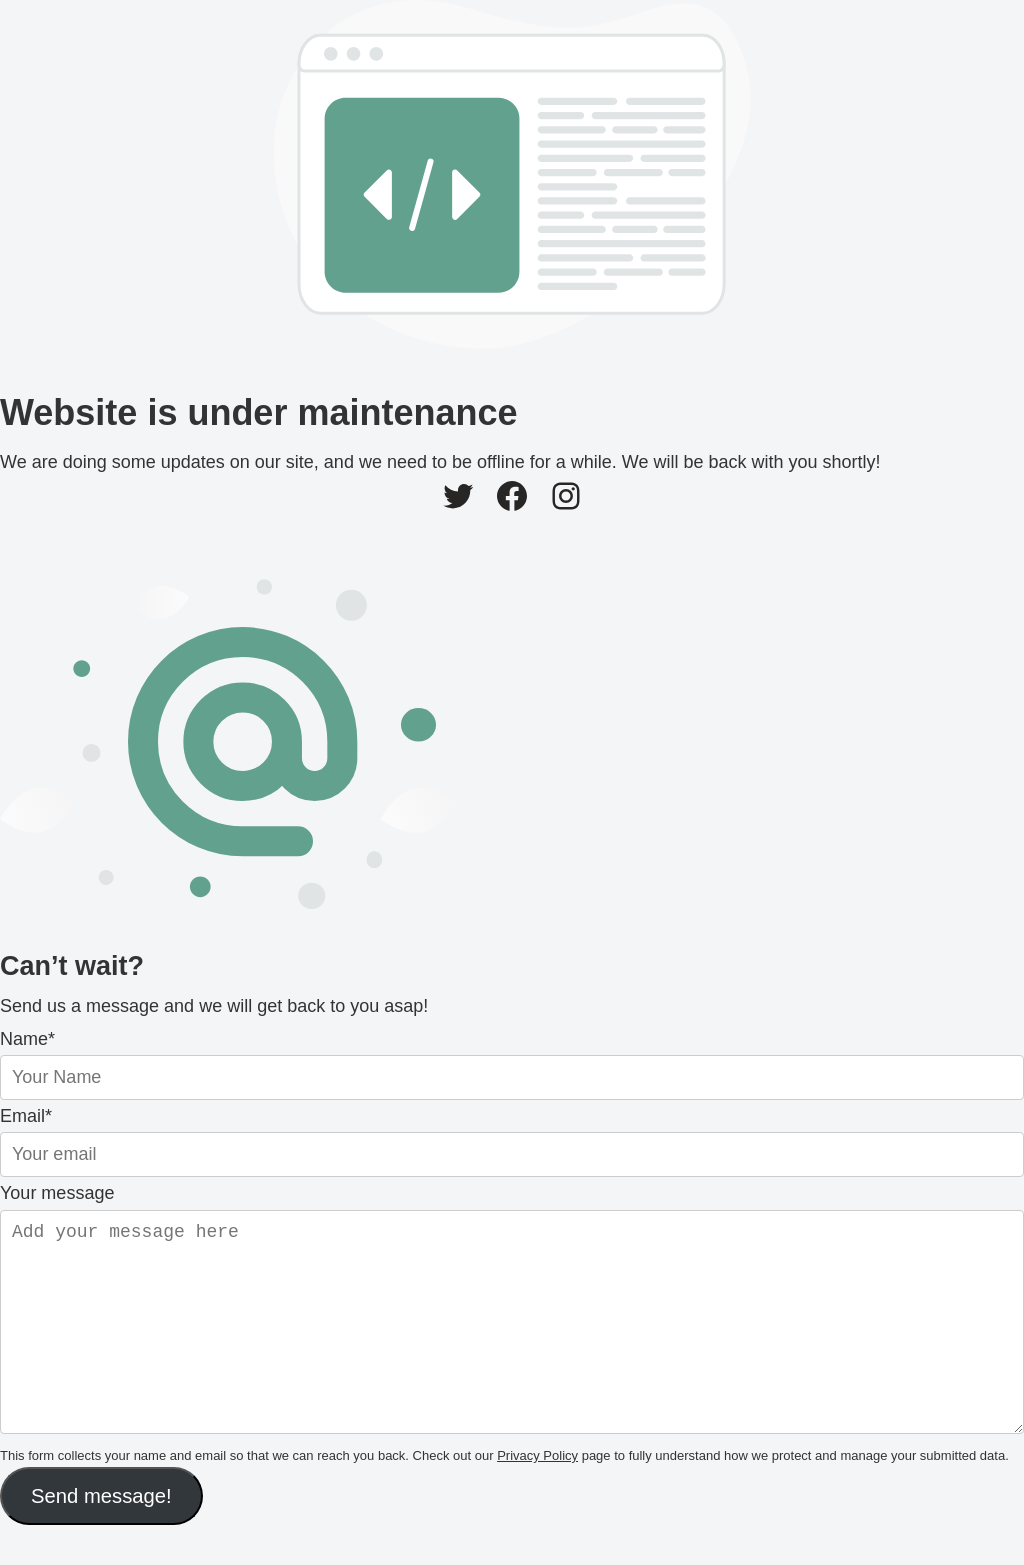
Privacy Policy (537, 1495)
